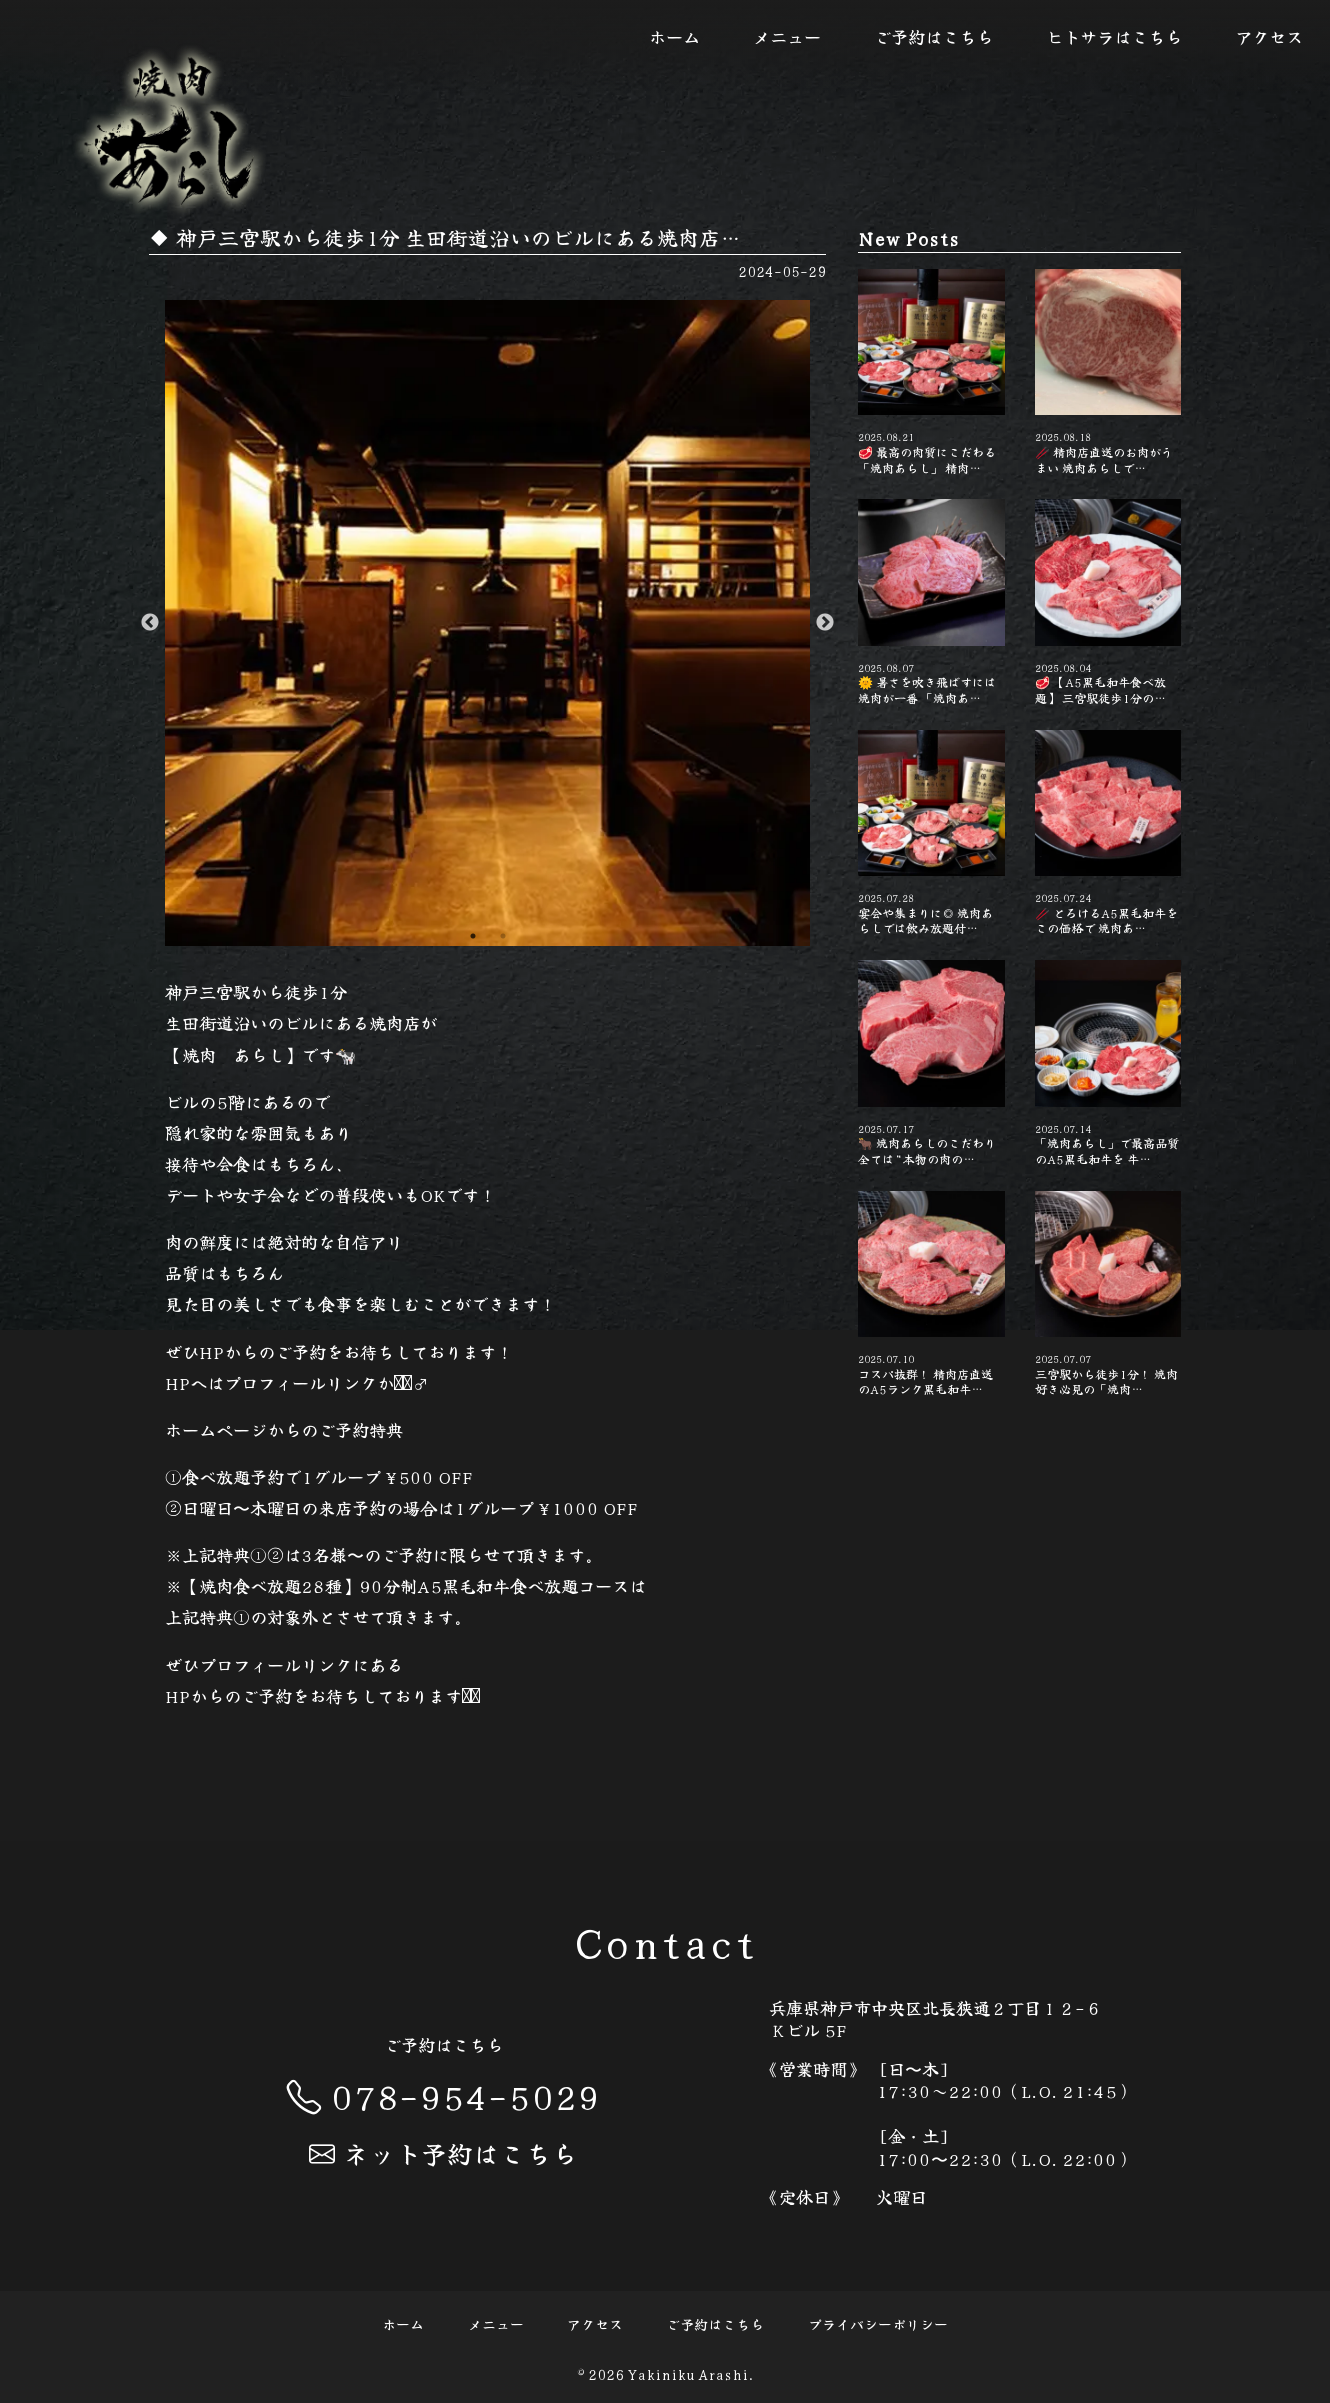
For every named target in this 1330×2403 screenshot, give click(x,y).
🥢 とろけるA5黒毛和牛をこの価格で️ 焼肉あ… (1108, 833)
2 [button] (503, 936)
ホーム (674, 36)
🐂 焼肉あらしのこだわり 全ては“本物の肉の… (931, 1063)
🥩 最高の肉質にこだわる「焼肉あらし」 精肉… (931, 372)
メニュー (787, 36)
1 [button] (473, 936)
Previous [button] (150, 623)
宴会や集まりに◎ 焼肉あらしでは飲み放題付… (931, 833)
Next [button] (825, 623)
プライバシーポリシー (878, 2324)
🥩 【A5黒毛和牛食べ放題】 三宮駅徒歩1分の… (1108, 602)
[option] (488, 623)
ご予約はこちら (933, 36)
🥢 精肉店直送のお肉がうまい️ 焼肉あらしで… (1108, 372)
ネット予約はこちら (443, 2152)
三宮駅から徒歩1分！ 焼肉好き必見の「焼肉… (1108, 1294)
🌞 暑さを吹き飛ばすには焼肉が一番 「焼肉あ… (931, 602)
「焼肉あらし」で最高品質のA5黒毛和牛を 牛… (1108, 1063)
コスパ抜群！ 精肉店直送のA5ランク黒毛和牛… (931, 1294)
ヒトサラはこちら (1114, 36)
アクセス (1269, 36)
